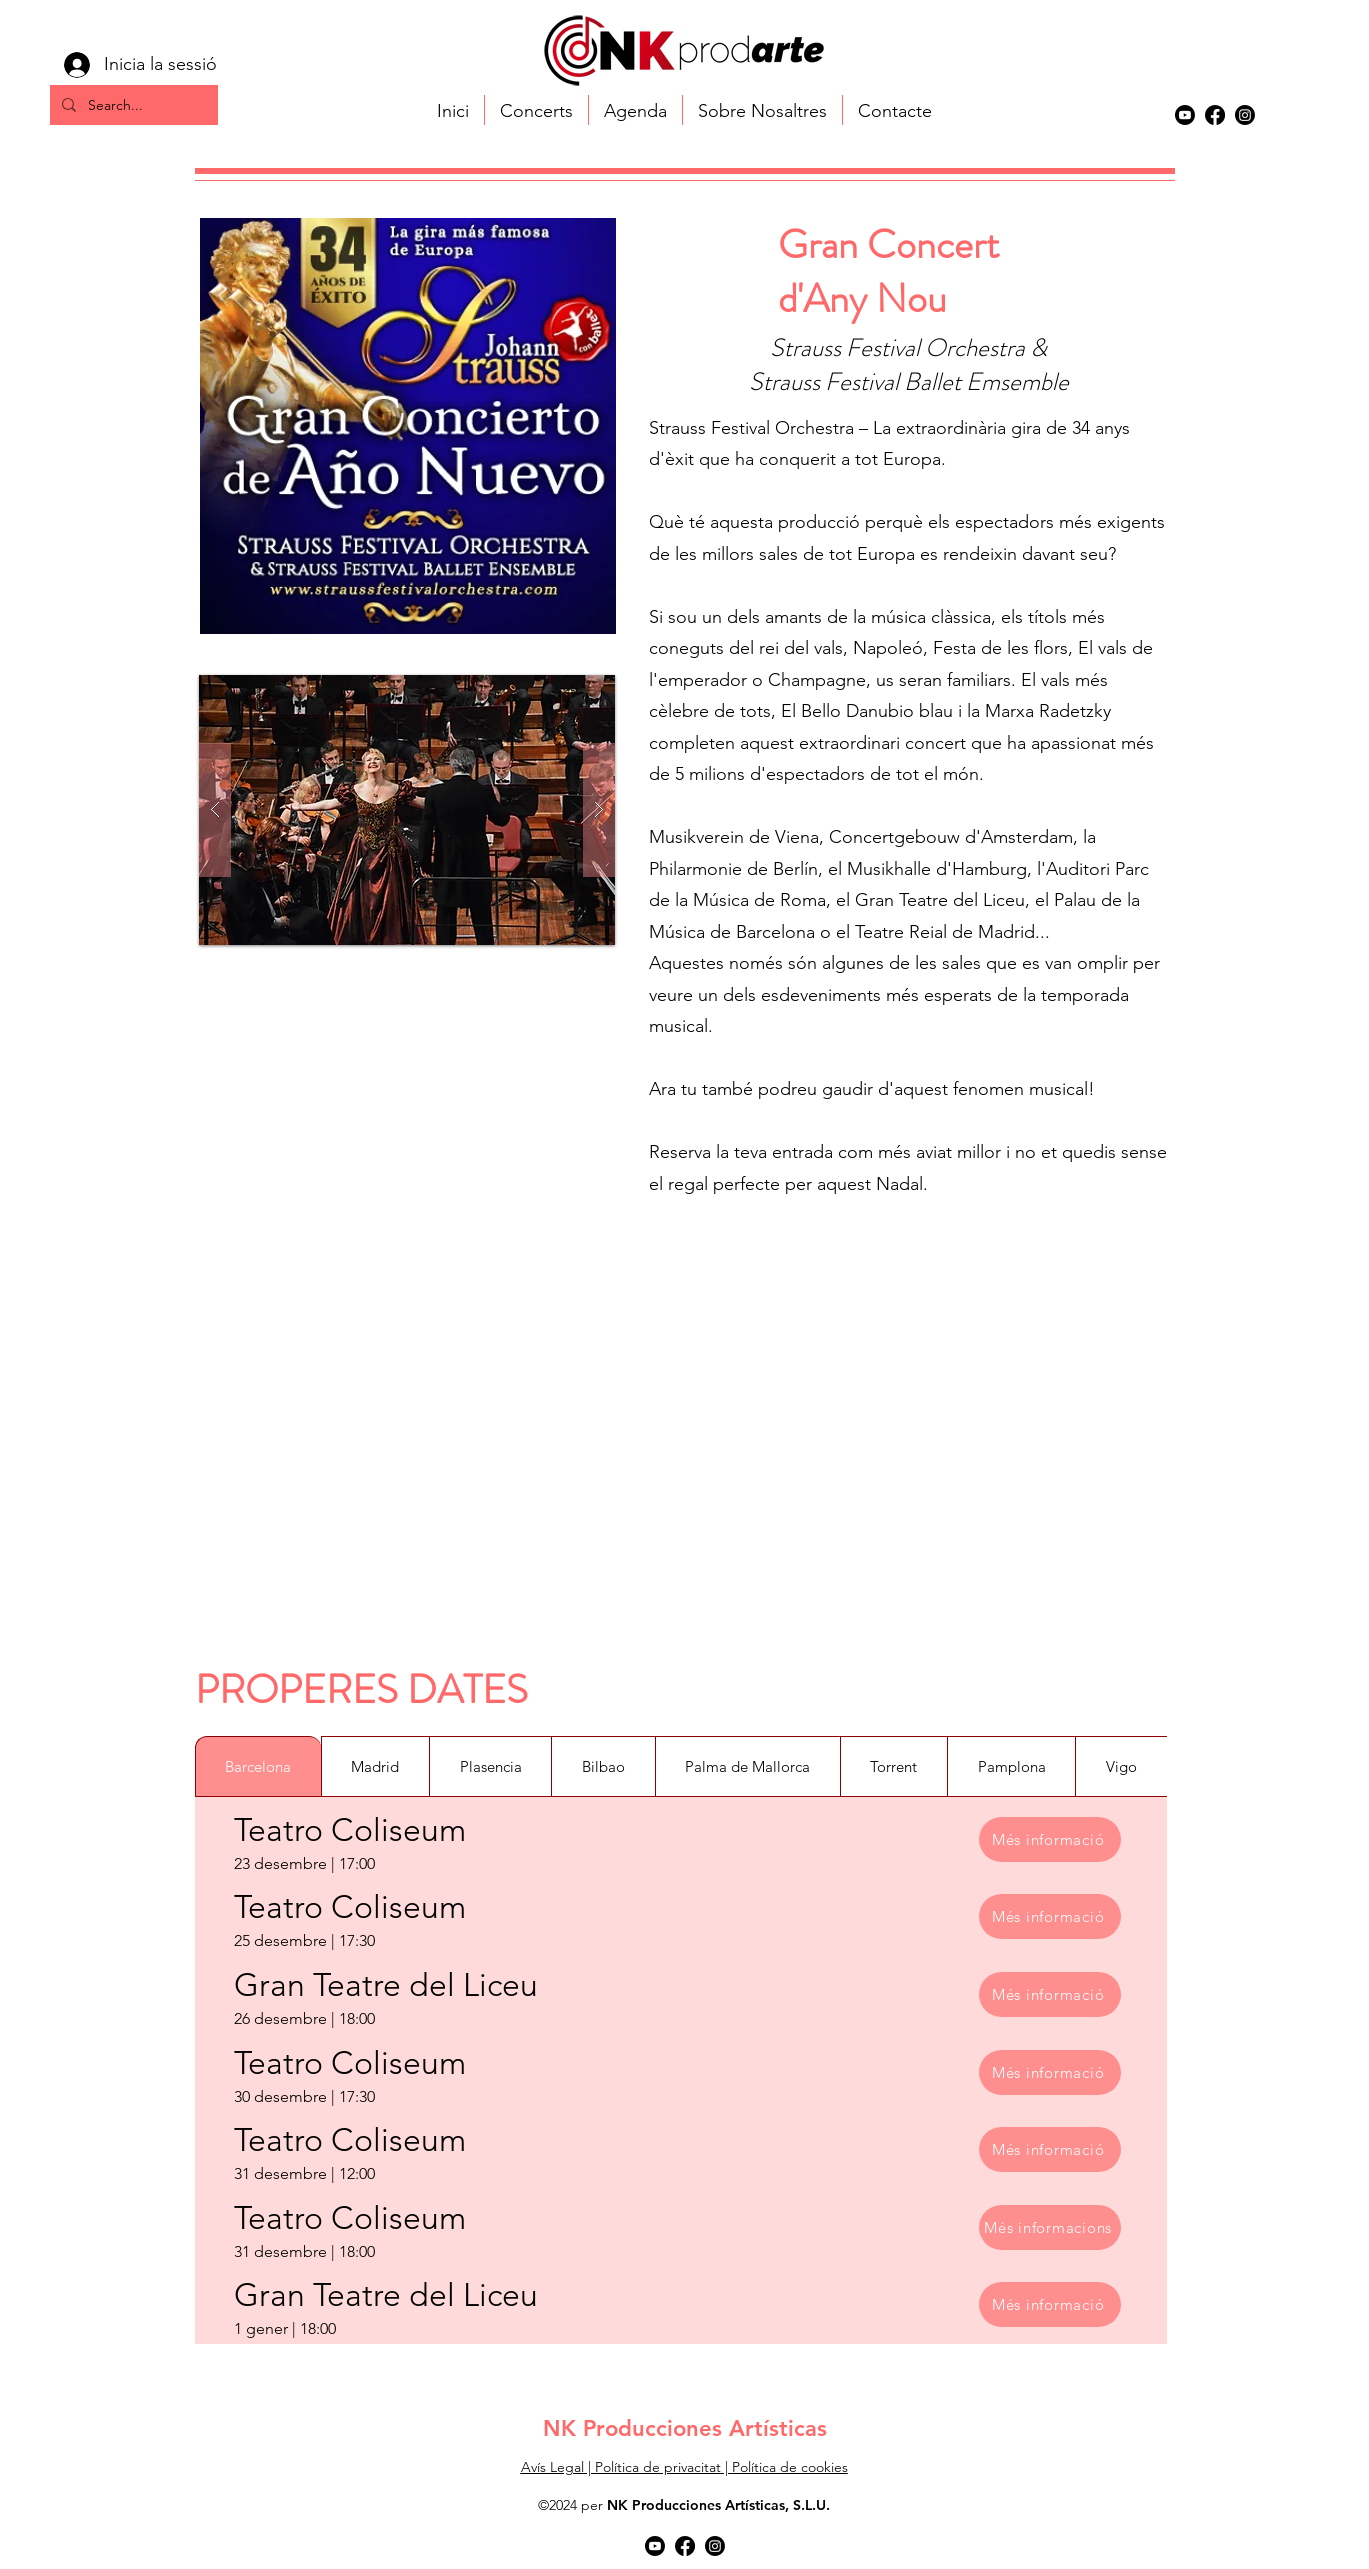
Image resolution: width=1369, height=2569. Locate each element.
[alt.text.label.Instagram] (1245, 115)
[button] (407, 810)
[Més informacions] (1050, 2227)
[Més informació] (1050, 1839)
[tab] (258, 1766)
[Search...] (132, 105)
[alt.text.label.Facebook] (1215, 115)
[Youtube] (1185, 115)
